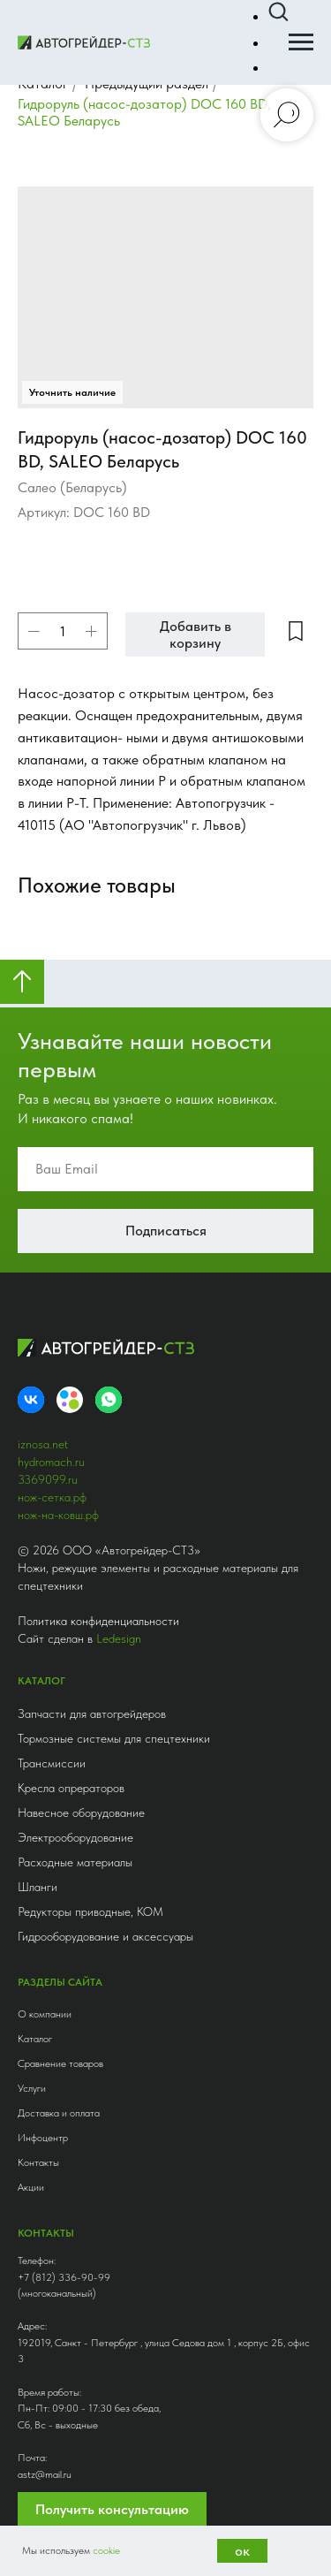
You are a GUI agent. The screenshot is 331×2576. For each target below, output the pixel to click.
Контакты (38, 2162)
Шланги (37, 1887)
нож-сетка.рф (52, 1497)
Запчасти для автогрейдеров (92, 1713)
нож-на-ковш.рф (58, 1515)
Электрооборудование (75, 1837)
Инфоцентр (43, 2137)
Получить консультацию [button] (112, 2509)
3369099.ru (48, 1479)
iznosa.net (43, 1444)
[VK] (31, 1400)
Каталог (35, 2039)
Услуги (32, 2088)
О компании (44, 2014)
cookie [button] (106, 2550)
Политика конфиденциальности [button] (98, 1621)
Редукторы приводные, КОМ (90, 1911)
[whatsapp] (108, 1400)
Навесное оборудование (81, 1812)
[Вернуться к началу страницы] (22, 982)
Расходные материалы (75, 1862)
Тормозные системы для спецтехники (114, 1738)
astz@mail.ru (44, 2474)
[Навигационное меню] (301, 42)
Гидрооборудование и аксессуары (105, 1936)
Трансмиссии (52, 1763)
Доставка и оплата (59, 2113)
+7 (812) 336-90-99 (64, 2277)
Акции (31, 2187)
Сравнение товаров (60, 2063)
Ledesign (118, 1638)
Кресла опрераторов (71, 1788)
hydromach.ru (51, 1462)
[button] (278, 12)
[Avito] (69, 1400)
